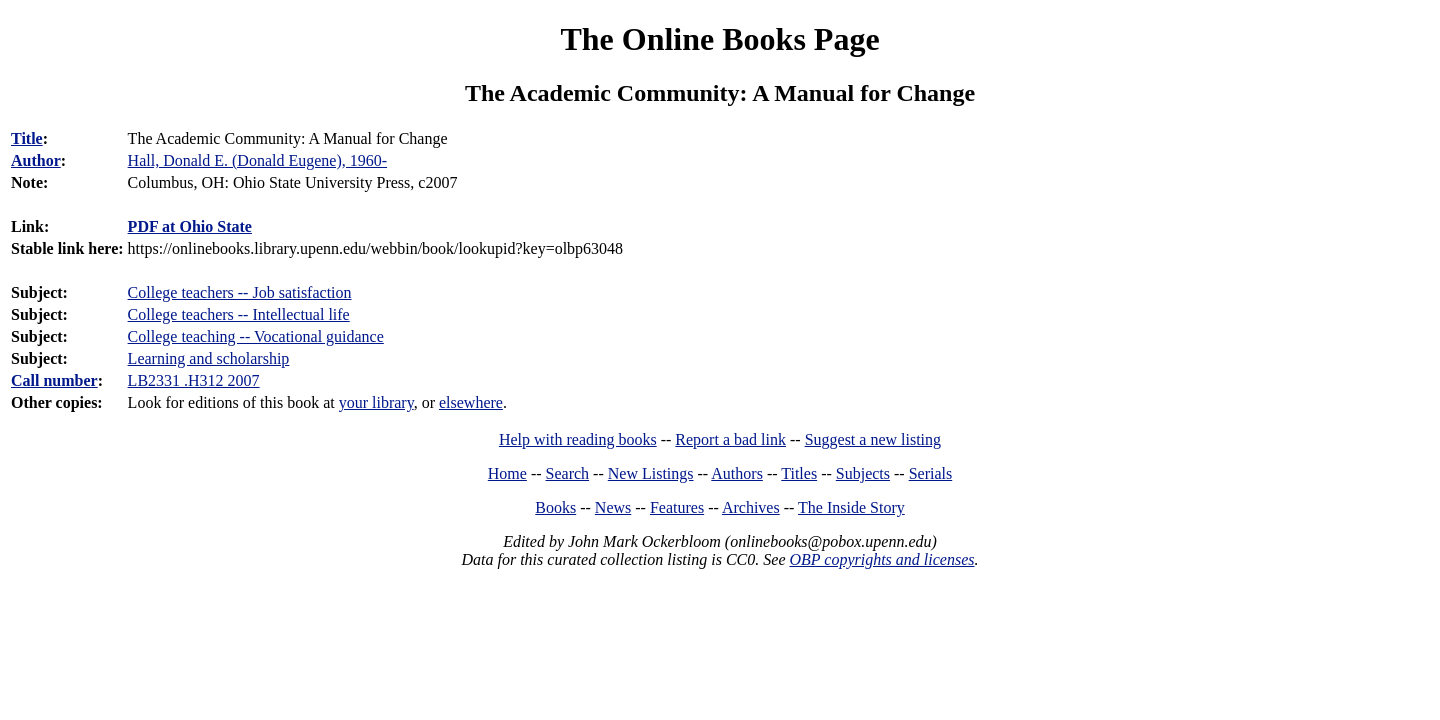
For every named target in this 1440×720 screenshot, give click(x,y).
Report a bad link (730, 439)
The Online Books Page (719, 39)
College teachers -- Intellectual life (239, 314)
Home (507, 473)
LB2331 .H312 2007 (194, 380)
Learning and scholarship (209, 358)
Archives (751, 507)
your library (376, 402)
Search (568, 473)
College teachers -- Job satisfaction (240, 292)
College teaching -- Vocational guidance (256, 336)
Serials (931, 473)
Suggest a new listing (873, 439)
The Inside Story (851, 507)
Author (36, 160)
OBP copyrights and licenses (881, 559)
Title (27, 138)
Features (677, 507)
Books (555, 507)
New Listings (651, 473)
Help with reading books (578, 439)
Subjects (863, 473)
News (613, 507)
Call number (54, 380)
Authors (737, 473)
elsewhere (471, 402)
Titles (799, 473)
